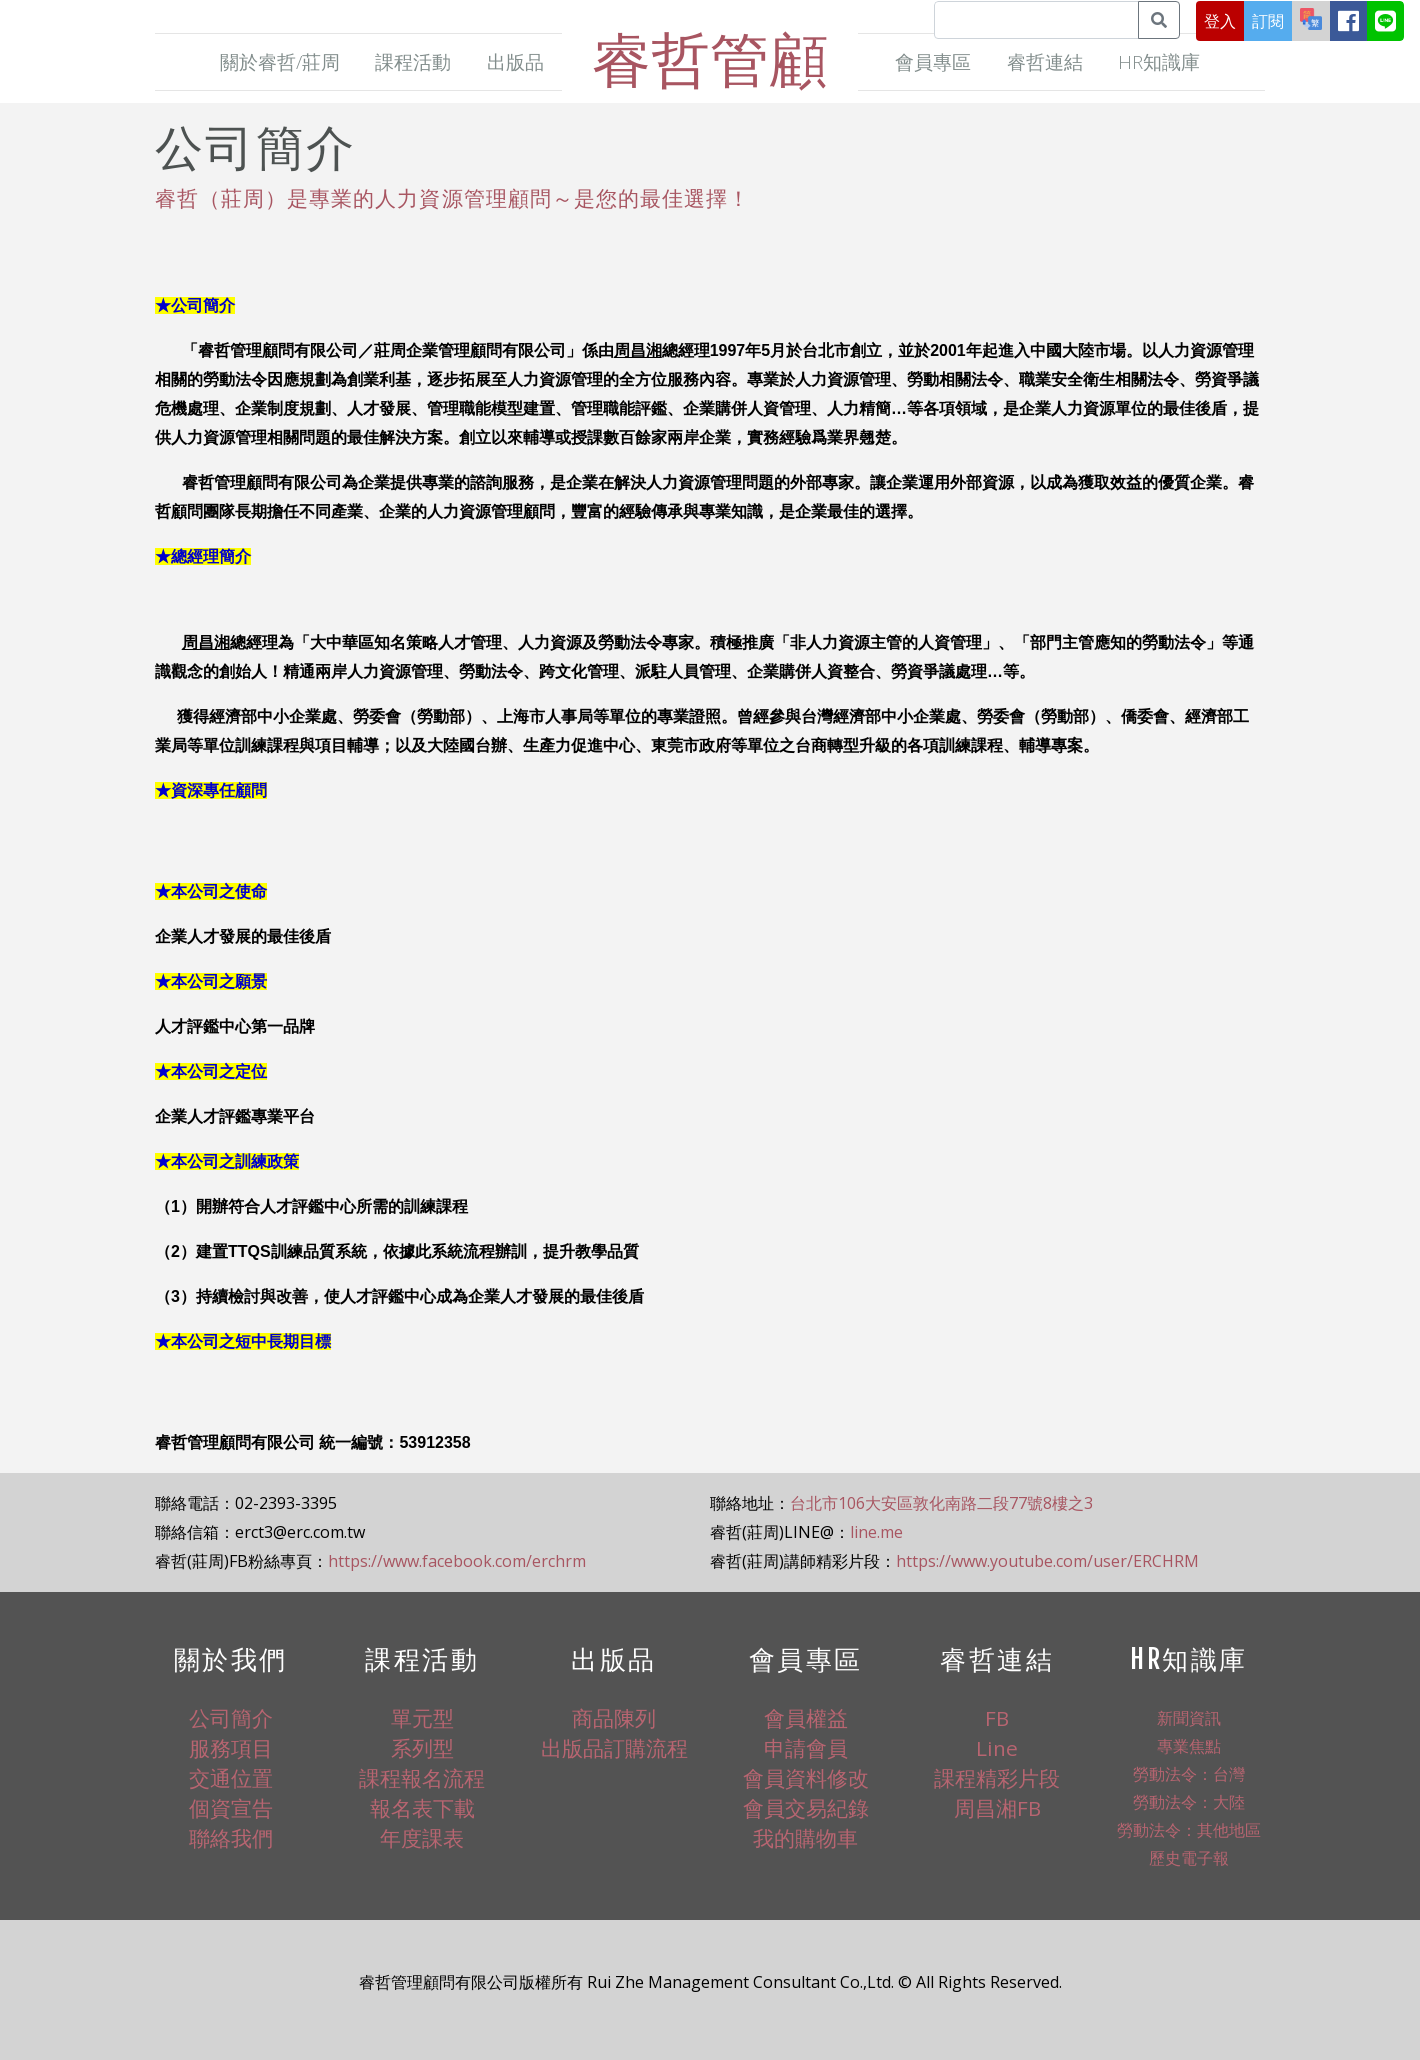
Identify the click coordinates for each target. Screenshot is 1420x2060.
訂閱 (1268, 21)
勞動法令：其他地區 (1189, 1830)
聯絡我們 (231, 1838)
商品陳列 (614, 1718)
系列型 (422, 1748)
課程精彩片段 (997, 1778)
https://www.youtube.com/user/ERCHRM (1047, 1561)
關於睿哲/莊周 (280, 61)
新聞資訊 (1189, 1718)
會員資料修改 (806, 1778)
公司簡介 (231, 1718)
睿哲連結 (1045, 61)
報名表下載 (422, 1808)
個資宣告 (231, 1808)
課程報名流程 (422, 1778)
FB (997, 1718)
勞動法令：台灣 (1189, 1774)
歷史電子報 (1189, 1858)
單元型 (422, 1718)
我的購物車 (805, 1838)
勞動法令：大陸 (1189, 1802)
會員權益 (806, 1718)
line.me (876, 1532)
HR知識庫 (1159, 61)
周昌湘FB (997, 1808)
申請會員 (806, 1748)
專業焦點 (1189, 1746)
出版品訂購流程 (614, 1748)
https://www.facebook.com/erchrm (457, 1561)
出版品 (515, 61)
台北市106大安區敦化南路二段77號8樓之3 (941, 1503)
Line (997, 1748)
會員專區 (933, 61)
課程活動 (413, 61)
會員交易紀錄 (806, 1808)
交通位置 (231, 1778)
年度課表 (422, 1838)
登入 (1220, 21)
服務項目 (231, 1748)
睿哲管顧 (710, 58)
